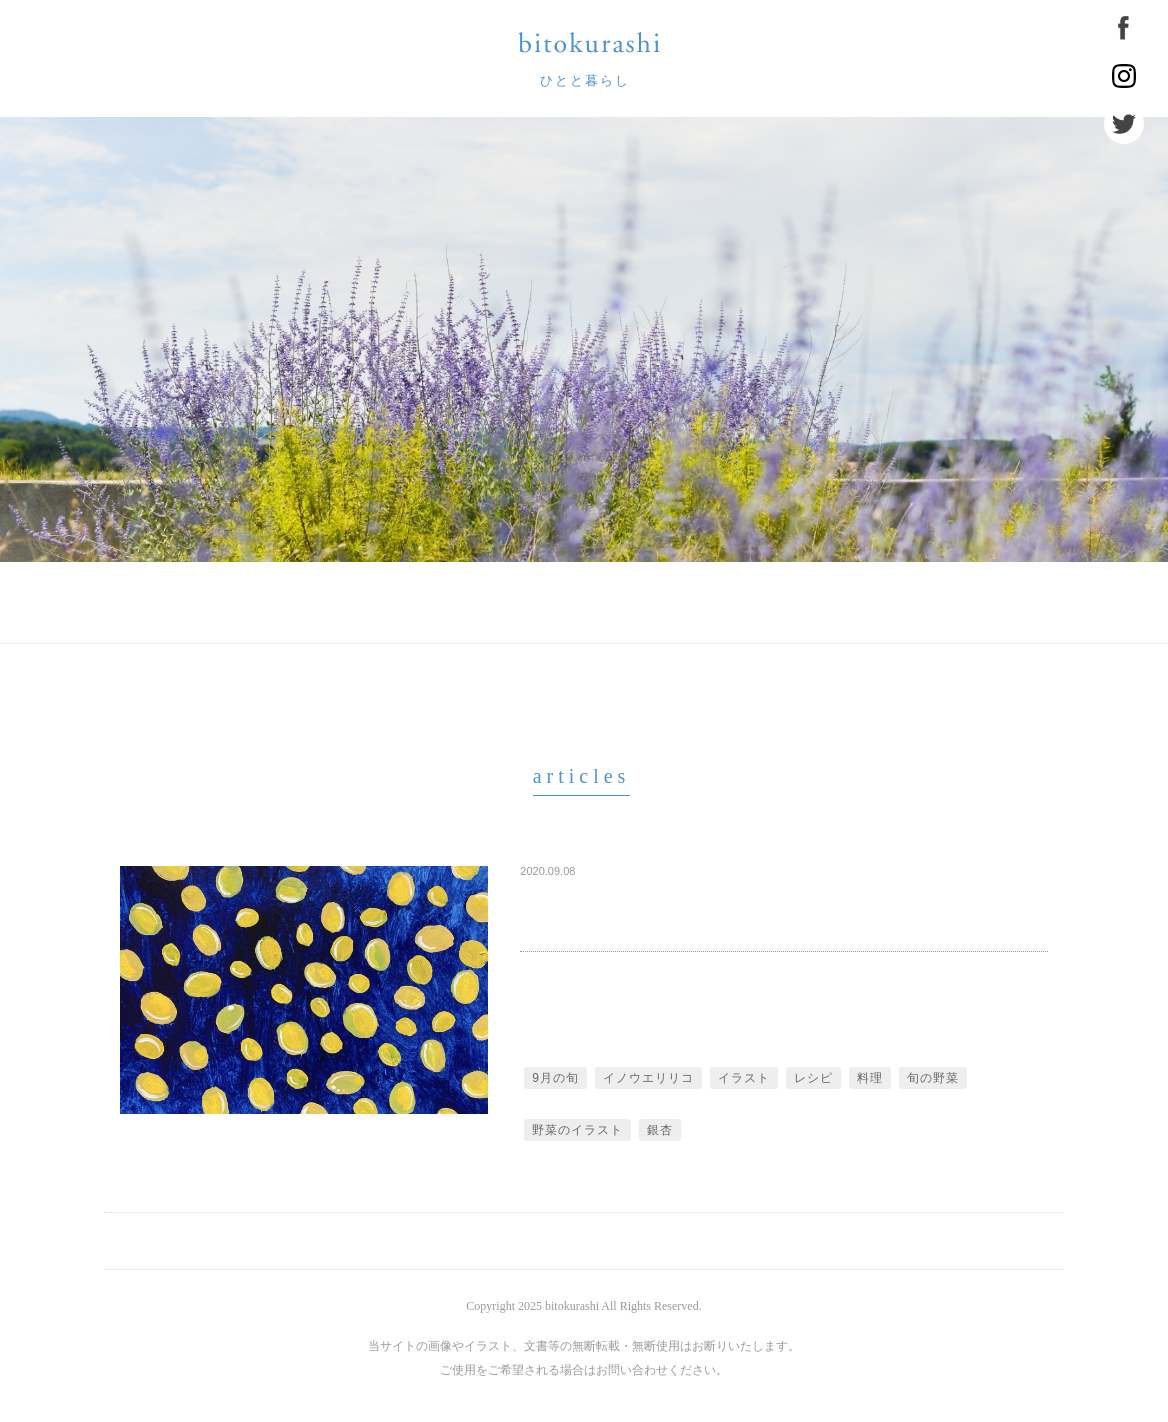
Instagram (1124, 76)
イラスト (744, 1078)
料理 (870, 1078)
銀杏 (660, 1130)
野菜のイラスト (577, 1130)
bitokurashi (589, 42)
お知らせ (521, 603)
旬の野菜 (933, 1078)
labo (629, 603)
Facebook (1124, 28)
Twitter (1124, 124)
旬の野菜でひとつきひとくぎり (660, 900)
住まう (840, 603)
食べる (730, 603)
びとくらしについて (362, 603)
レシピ (813, 1078)
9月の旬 (555, 1078)
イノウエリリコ (648, 1078)
